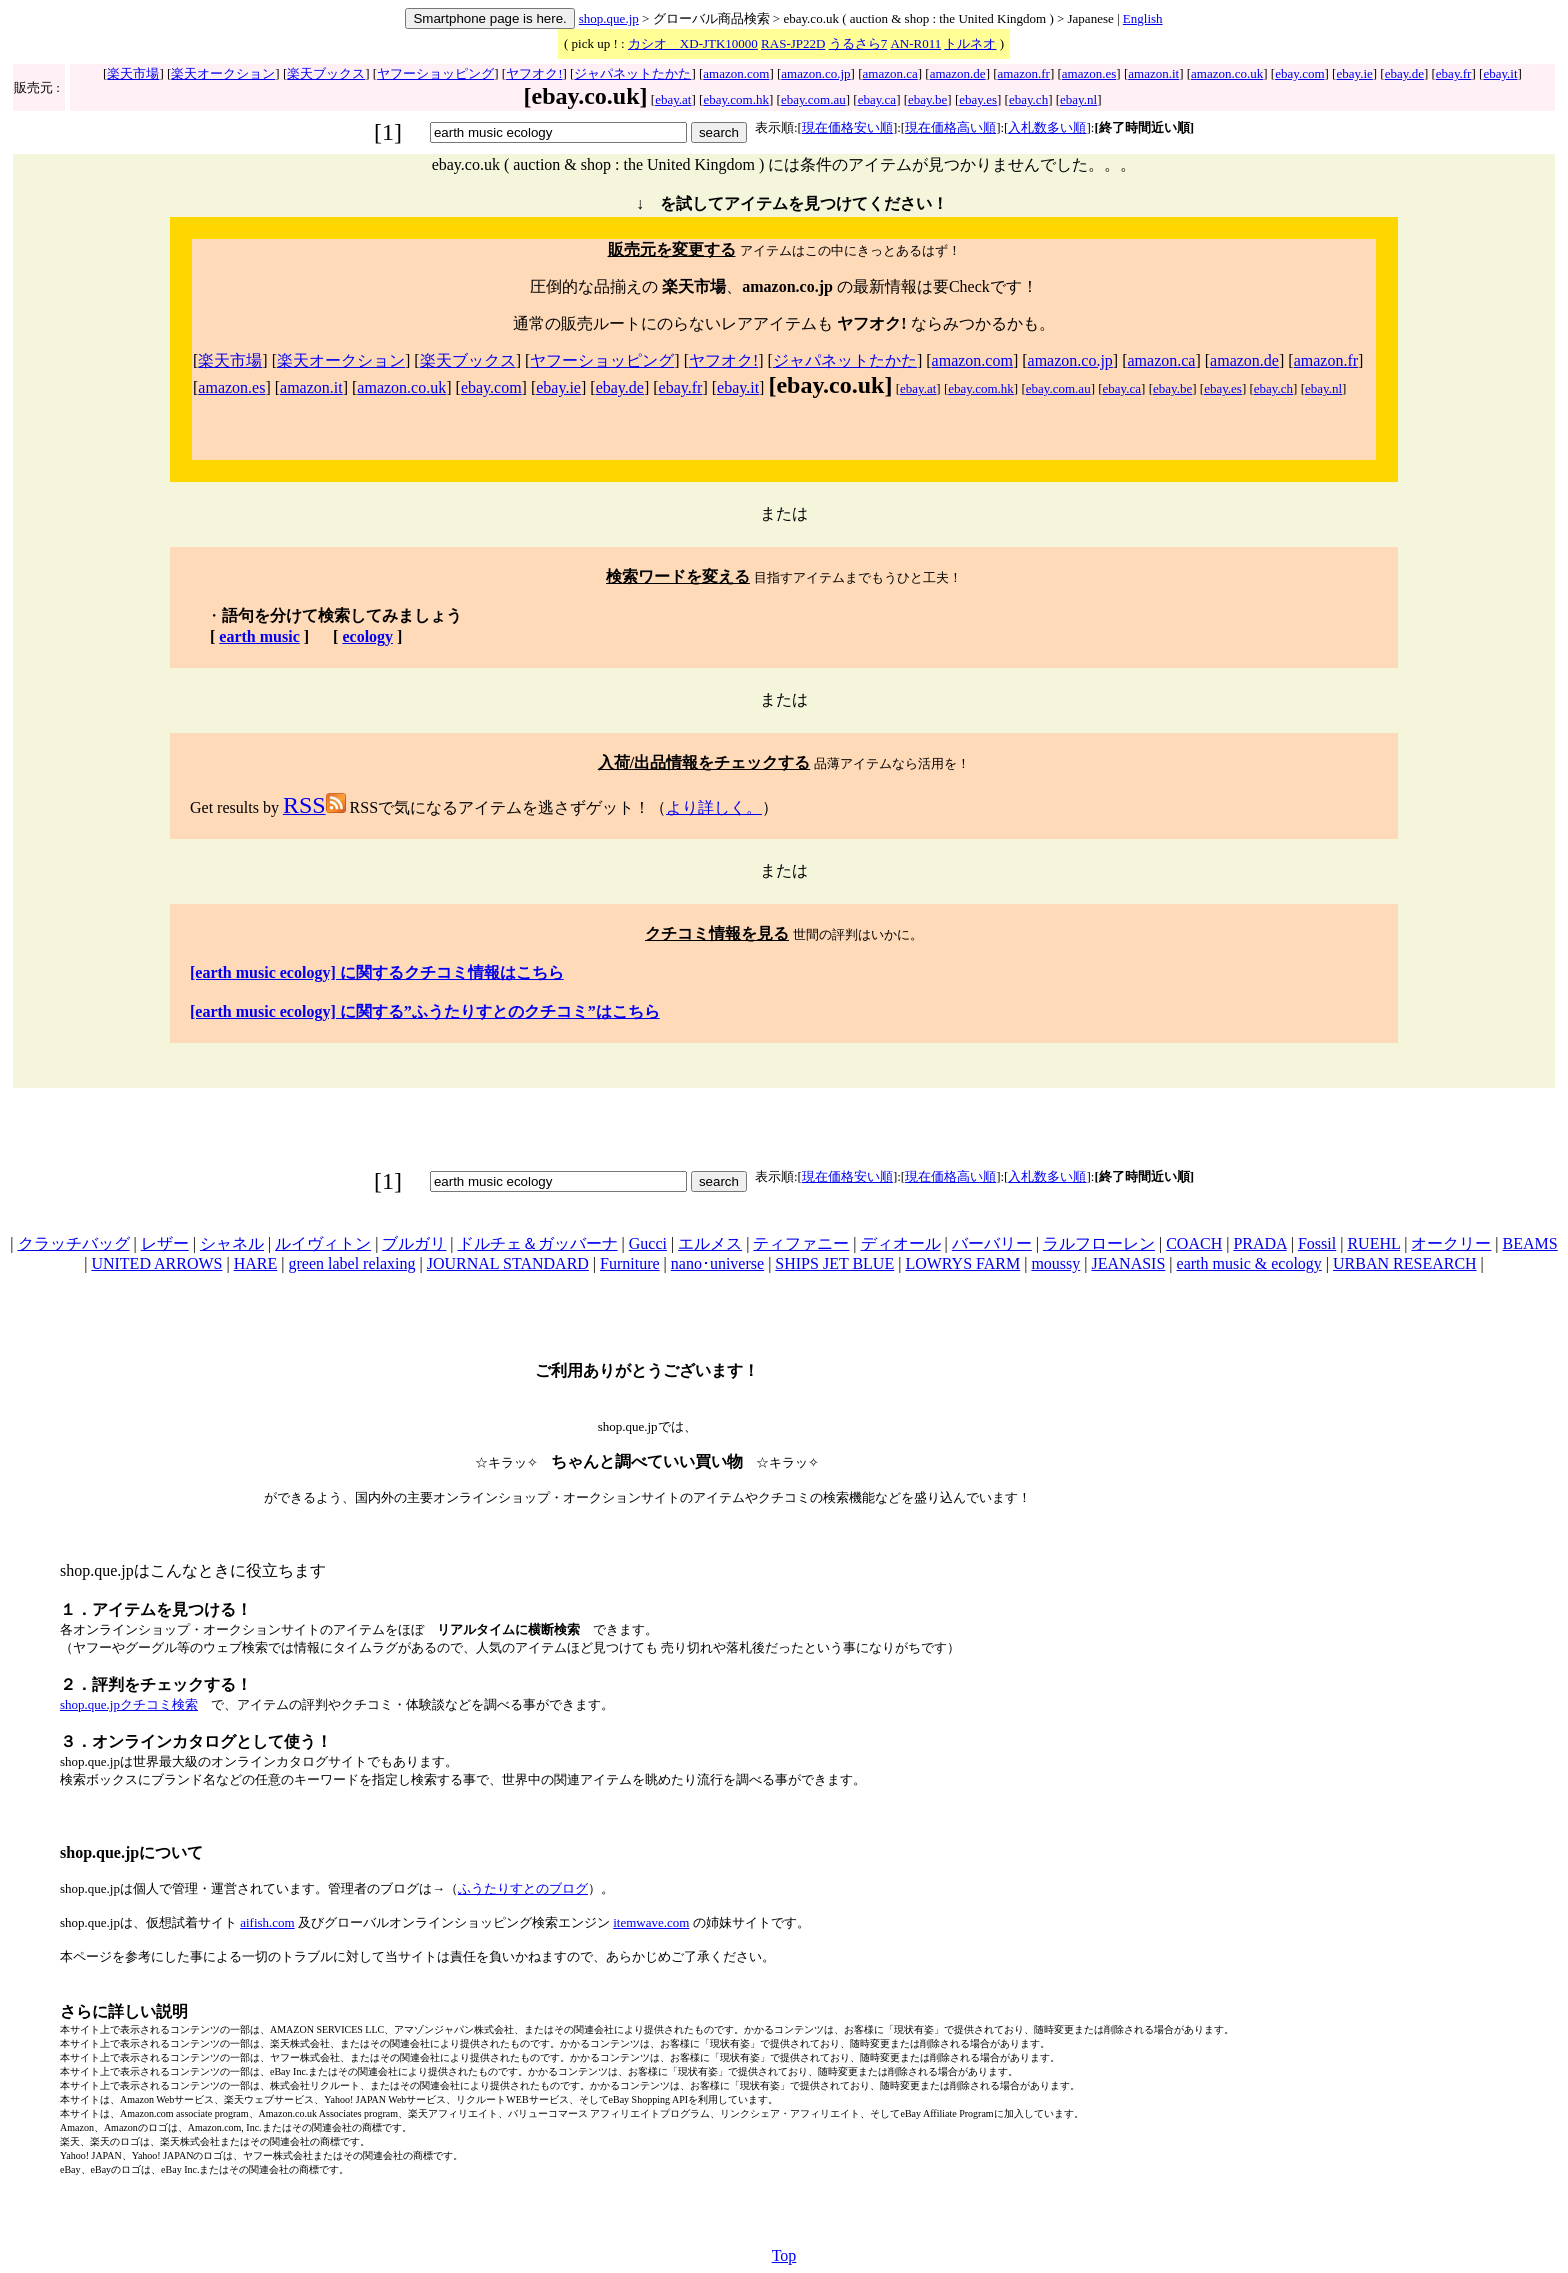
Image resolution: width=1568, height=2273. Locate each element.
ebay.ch (1028, 99)
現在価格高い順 (950, 127)
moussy (1055, 1263)
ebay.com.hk (736, 99)
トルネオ (970, 43)
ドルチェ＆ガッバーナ (538, 1243)
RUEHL (1373, 1243)
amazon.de (958, 73)
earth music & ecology (1249, 1263)
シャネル (232, 1243)
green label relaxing (351, 1263)
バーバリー (992, 1243)
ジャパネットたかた (632, 73)
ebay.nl (1078, 99)
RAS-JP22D (793, 43)
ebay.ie (1354, 73)
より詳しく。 (714, 807)
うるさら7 (858, 43)
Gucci (648, 1243)
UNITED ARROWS (156, 1263)
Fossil (1317, 1243)
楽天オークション (223, 73)
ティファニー (801, 1243)
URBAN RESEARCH (1405, 1263)
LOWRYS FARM (962, 1263)
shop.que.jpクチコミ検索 (129, 1704)
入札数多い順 (1047, 127)
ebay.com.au (813, 99)
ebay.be (927, 99)
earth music (259, 636)
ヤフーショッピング (435, 73)
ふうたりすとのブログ (523, 1888)
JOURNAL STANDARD (508, 1263)
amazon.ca (890, 73)
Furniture (630, 1263)
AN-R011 (915, 43)
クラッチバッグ (74, 1243)
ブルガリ (414, 1243)
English (1143, 18)
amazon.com (736, 73)
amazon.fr (1024, 73)
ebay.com (1299, 73)
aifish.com (267, 1922)
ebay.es (978, 99)
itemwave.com (651, 1922)
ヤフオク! (534, 73)
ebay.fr (1454, 73)
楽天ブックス (326, 73)
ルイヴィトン (323, 1243)
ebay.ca (877, 99)
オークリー (1451, 1243)
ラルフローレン (1099, 1243)
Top (784, 2255)
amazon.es (1089, 73)
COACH (1194, 1243)
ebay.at (673, 99)
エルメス (710, 1243)
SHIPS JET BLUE (834, 1263)
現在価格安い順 (847, 127)
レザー (165, 1243)
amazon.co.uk (1227, 73)
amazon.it (1153, 73)
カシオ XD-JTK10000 (693, 43)
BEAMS (1530, 1243)
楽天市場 (133, 73)
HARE (256, 1263)
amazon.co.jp (815, 73)
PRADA (1259, 1243)
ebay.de (1404, 73)
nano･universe (717, 1263)
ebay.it (1500, 73)
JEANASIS (1129, 1263)
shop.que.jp (609, 18)
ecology (367, 636)
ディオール (901, 1243)
